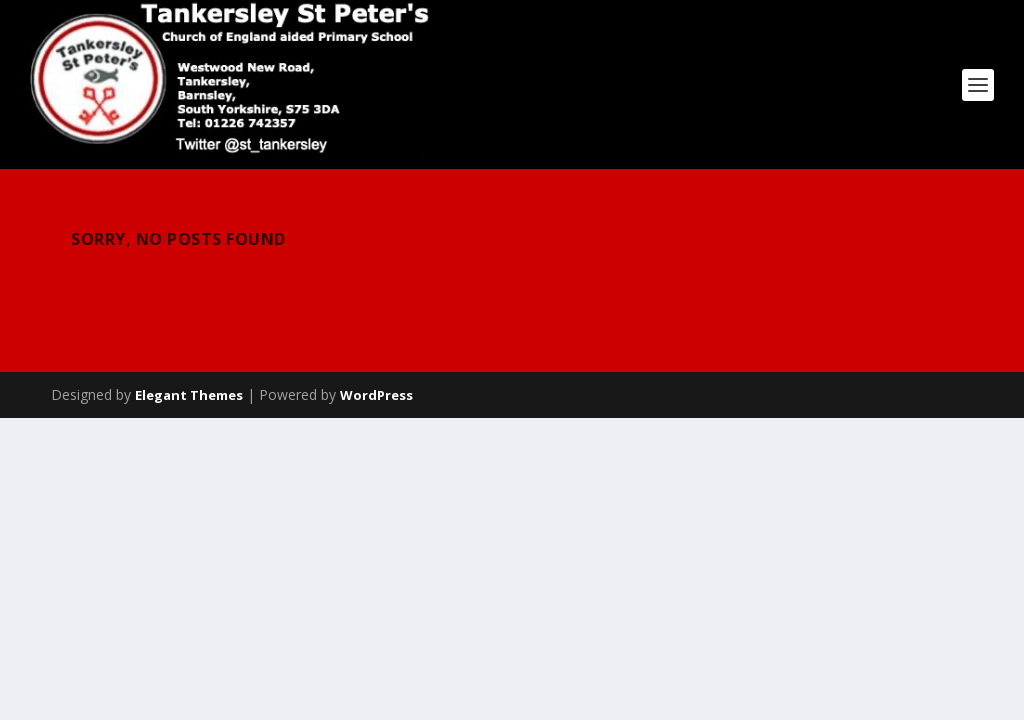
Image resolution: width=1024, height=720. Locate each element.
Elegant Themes (189, 395)
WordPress (376, 395)
